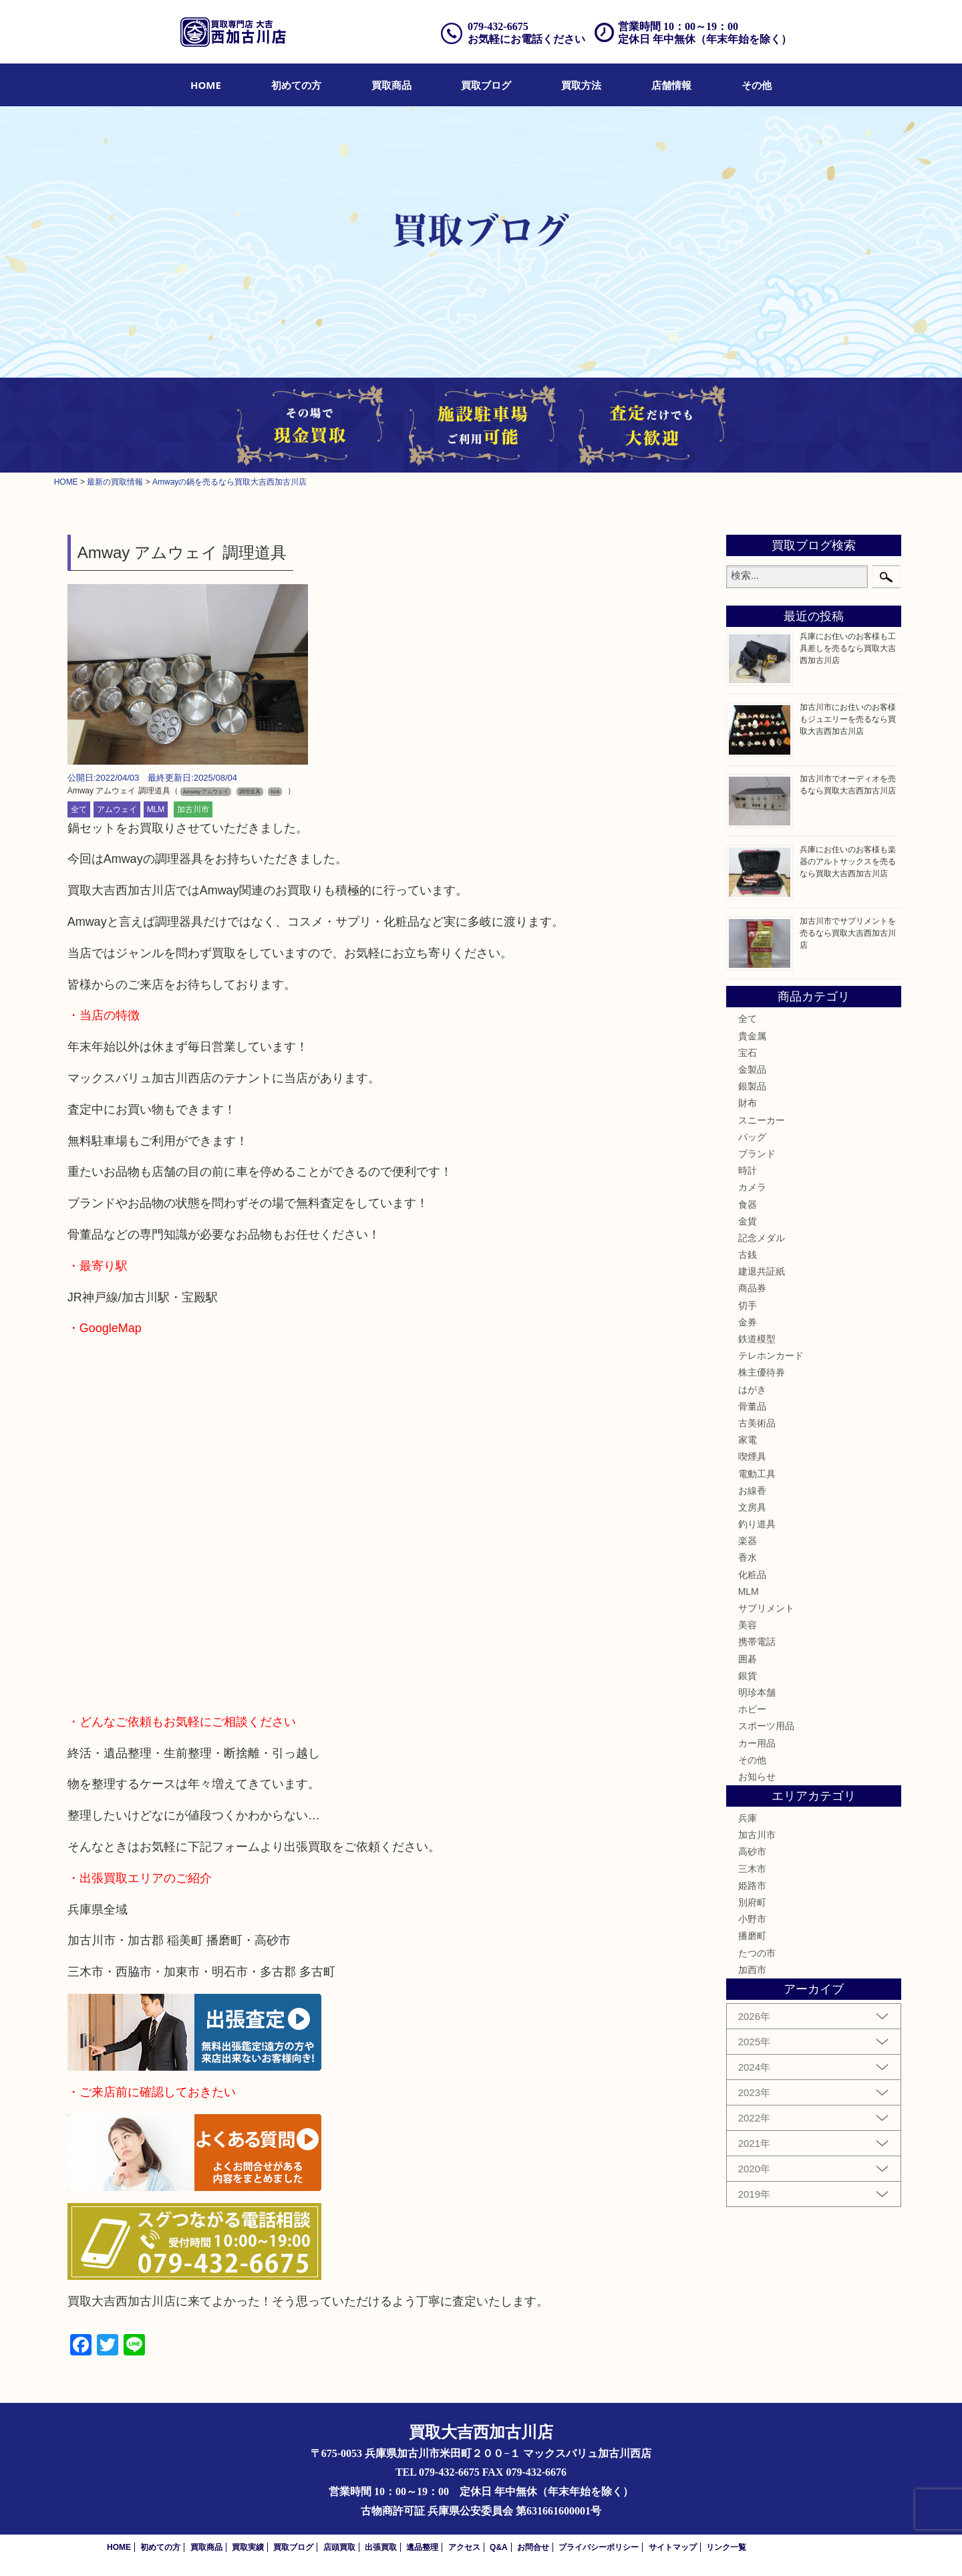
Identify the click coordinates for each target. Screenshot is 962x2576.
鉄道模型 (757, 1338)
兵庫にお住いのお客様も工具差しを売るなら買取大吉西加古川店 (848, 648)
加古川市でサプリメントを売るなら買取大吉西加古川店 (848, 933)
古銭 (747, 1254)
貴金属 (752, 1036)
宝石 (747, 1052)
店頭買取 (339, 2547)
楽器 (747, 1540)
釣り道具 (757, 1524)
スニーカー (761, 1120)
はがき (752, 1389)
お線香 (752, 1490)
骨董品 (752, 1406)
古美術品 (757, 1423)
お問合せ (533, 2547)
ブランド (757, 1153)
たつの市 (757, 1953)
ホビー (752, 1709)
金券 (747, 1322)
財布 (747, 1103)
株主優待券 (761, 1372)
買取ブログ (486, 85)
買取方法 (581, 85)
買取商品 (391, 85)
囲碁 (747, 1659)
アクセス (464, 2547)
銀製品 (752, 1086)
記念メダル (761, 1238)
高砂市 (752, 1851)
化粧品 (752, 1574)
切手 (747, 1305)
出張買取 (381, 2547)
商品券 (752, 1288)
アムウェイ (117, 809)
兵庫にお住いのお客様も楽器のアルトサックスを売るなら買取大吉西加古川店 (848, 861)
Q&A (499, 2547)
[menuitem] (205, 85)
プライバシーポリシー (598, 2547)
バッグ (752, 1137)
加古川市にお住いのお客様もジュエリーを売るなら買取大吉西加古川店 (848, 719)
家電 (747, 1439)
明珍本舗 (757, 1692)
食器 (747, 1204)
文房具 (752, 1507)
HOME (205, 85)
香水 (747, 1557)
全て (79, 809)
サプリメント (766, 1608)
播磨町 (752, 1935)
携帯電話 (757, 1641)
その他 (757, 85)
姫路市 (752, 1885)
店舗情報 (671, 85)
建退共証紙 (761, 1271)
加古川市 (193, 809)
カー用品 (757, 1743)
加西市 (752, 1969)
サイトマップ (673, 2547)
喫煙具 (752, 1456)
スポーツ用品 (766, 1725)
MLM (156, 809)
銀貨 (747, 1675)
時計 (747, 1170)
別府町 (752, 1902)
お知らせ (757, 1776)
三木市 (752, 1868)
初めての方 (296, 85)
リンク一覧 (726, 2547)
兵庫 (747, 1818)
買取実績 (248, 2547)
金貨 (747, 1221)
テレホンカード (771, 1355)
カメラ (752, 1187)
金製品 (752, 1069)
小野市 (752, 1919)
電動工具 (757, 1473)
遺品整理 (422, 2547)
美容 (747, 1625)
